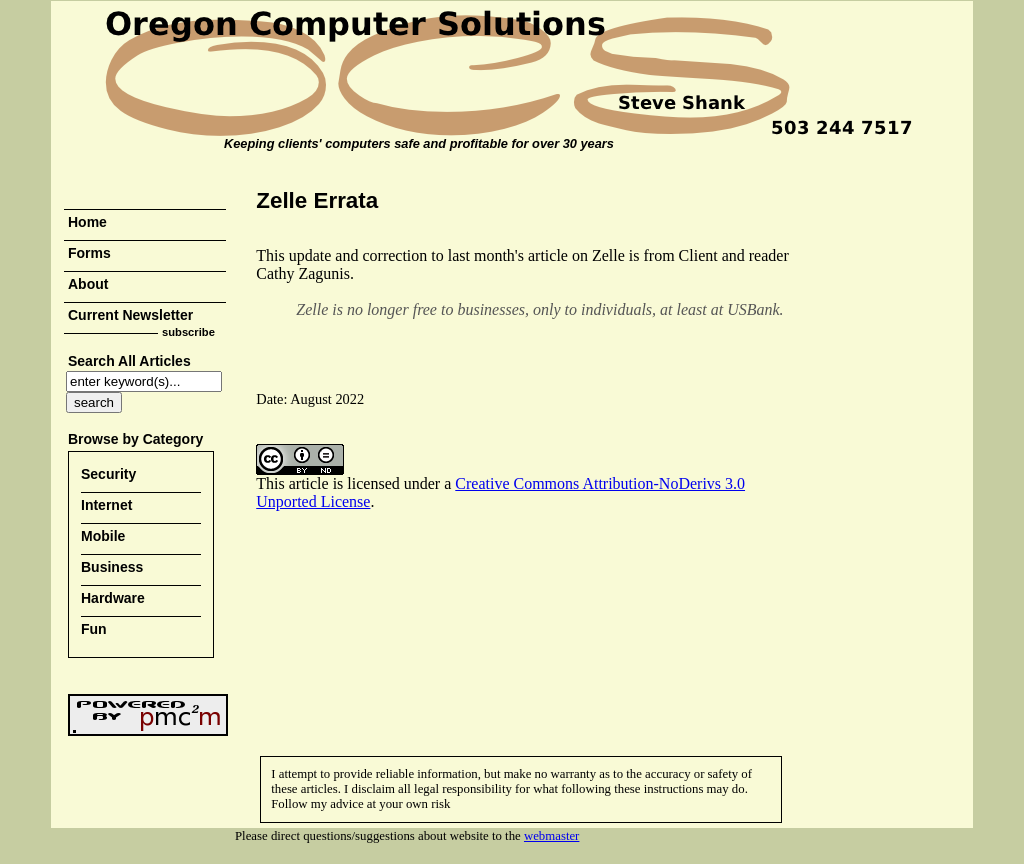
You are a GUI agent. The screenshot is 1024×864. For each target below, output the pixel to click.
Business (112, 567)
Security (108, 474)
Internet (106, 505)
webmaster (551, 836)
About (88, 284)
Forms (89, 253)
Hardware (113, 598)
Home (87, 222)
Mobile (103, 536)
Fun (94, 629)
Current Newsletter (130, 315)
